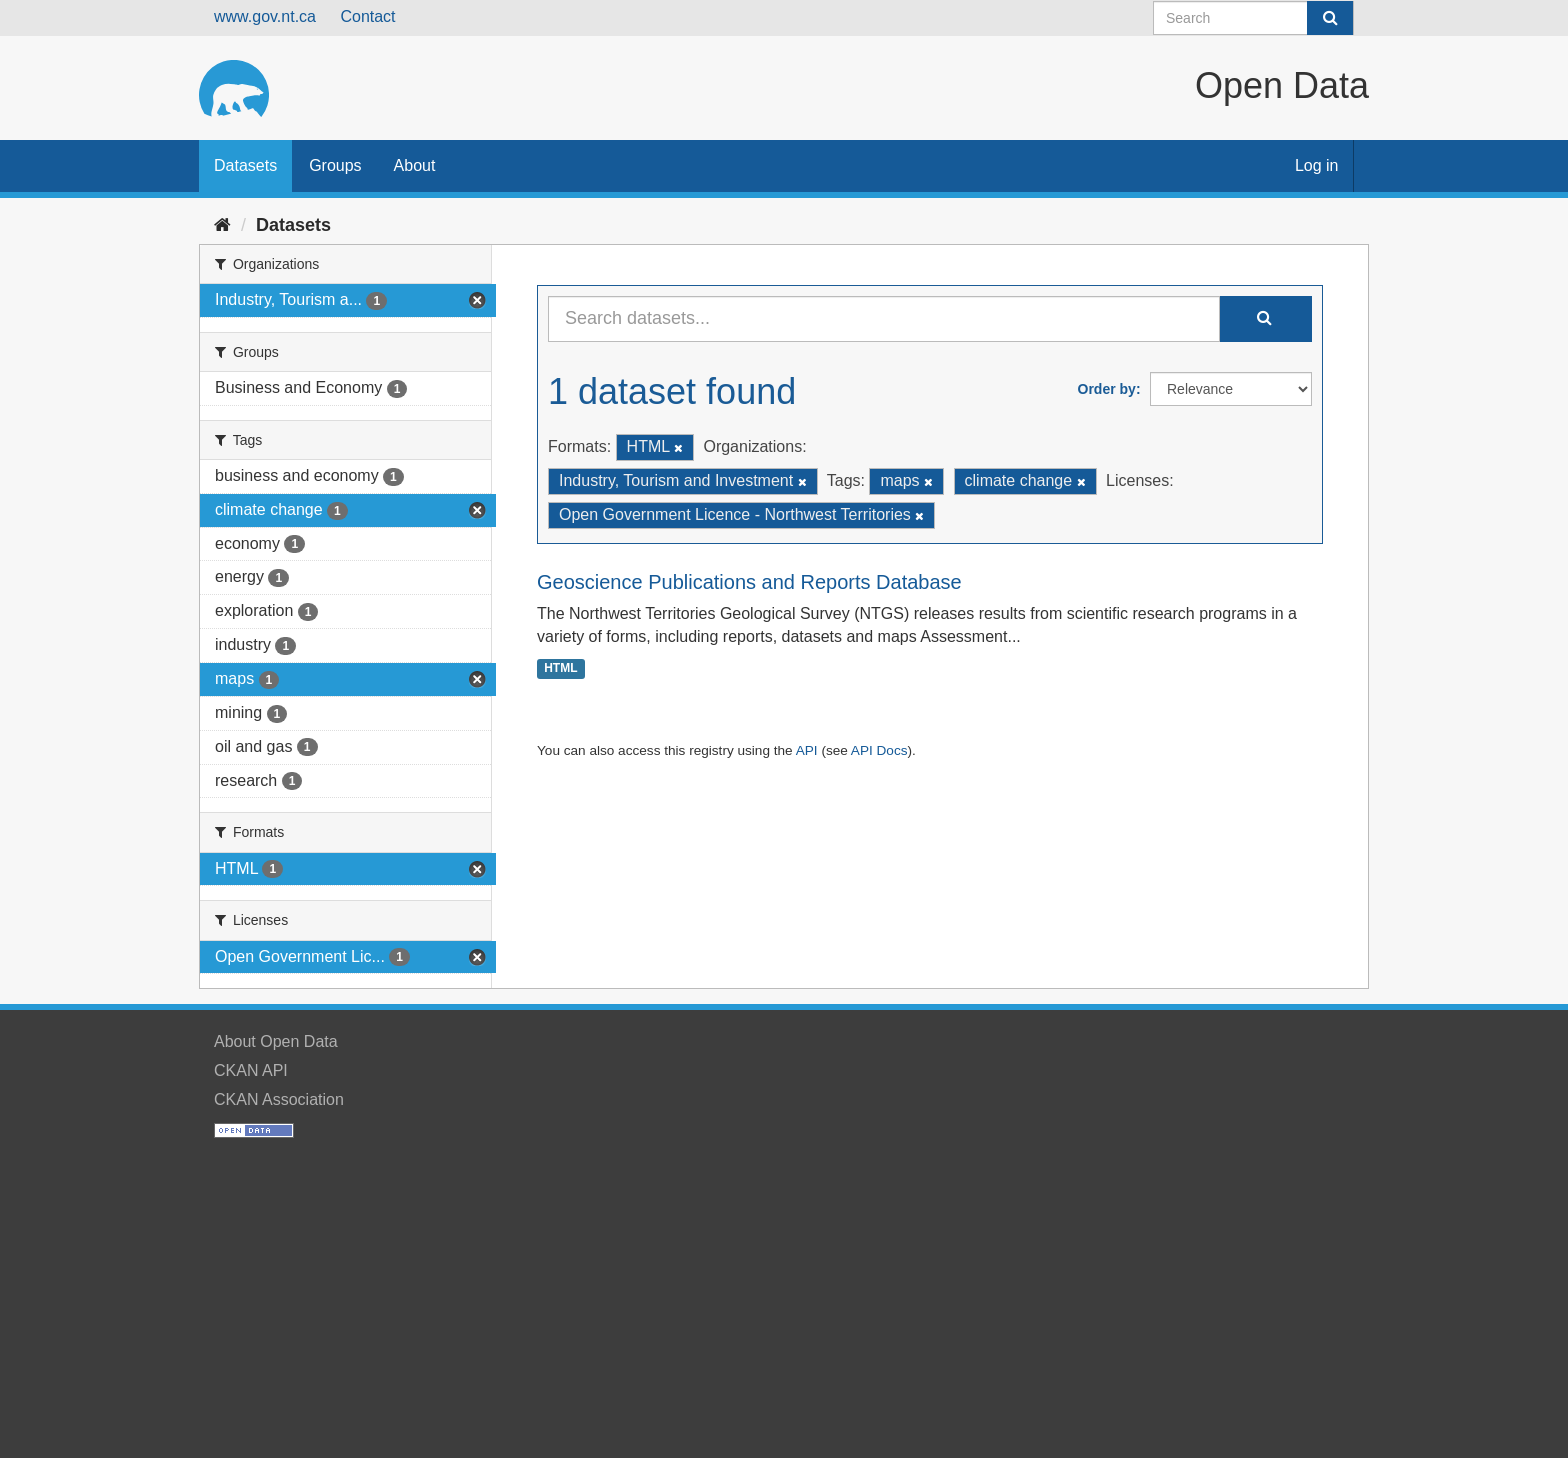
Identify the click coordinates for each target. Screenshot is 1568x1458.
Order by (1107, 389)
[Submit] (1330, 18)
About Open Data (276, 1041)
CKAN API (251, 1070)
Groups (335, 165)
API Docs (879, 750)
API (807, 750)
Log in (1317, 165)
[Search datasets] (1253, 18)
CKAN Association (279, 1099)
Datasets (245, 165)
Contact (367, 16)
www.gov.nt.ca (265, 16)
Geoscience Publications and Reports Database (749, 582)
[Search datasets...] (884, 319)
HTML (560, 668)
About (415, 165)
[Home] (222, 225)
